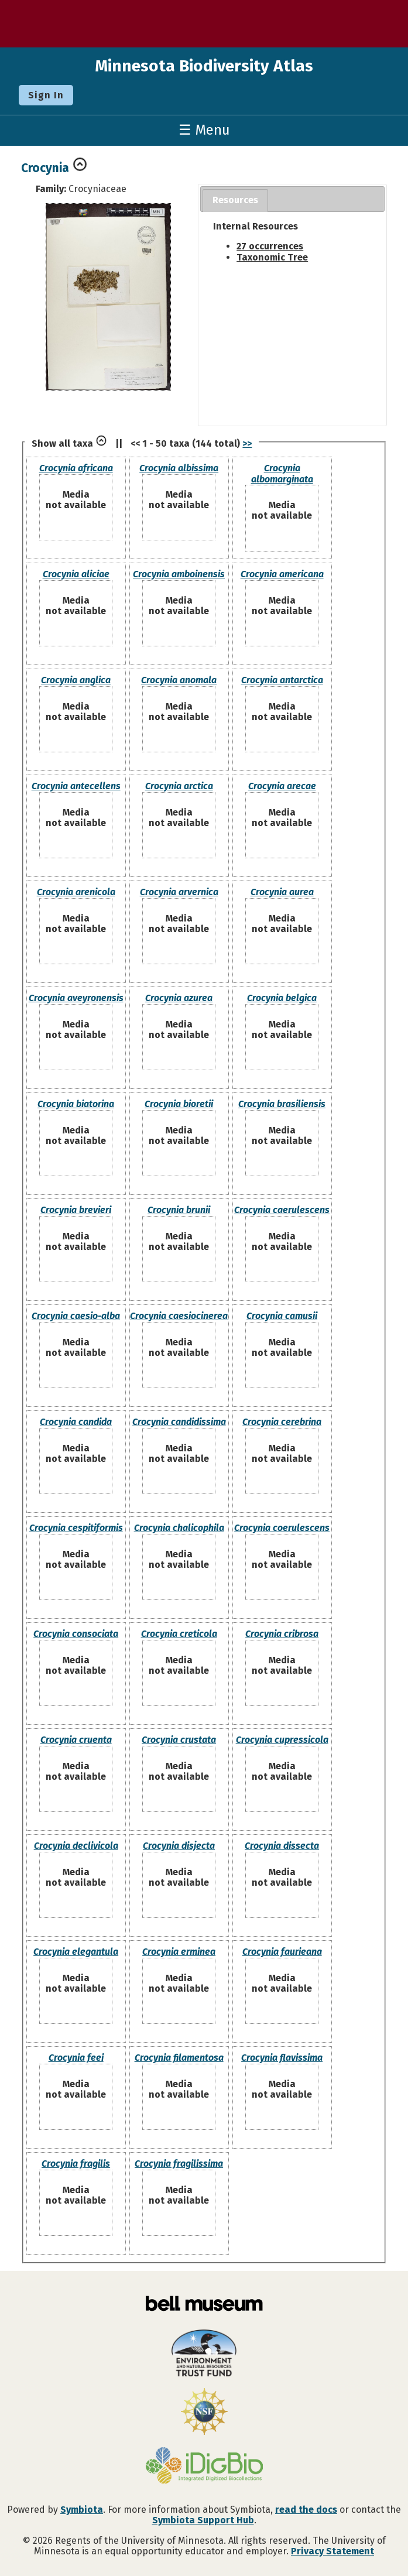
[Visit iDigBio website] (204, 2466)
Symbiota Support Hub (203, 2520)
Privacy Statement (332, 2551)
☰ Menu (204, 130)
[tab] (235, 200)
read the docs (306, 2509)
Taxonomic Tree (272, 257)
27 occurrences (269, 246)
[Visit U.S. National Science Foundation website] (204, 2412)
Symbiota (81, 2509)
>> (247, 443)
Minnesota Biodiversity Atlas (204, 66)
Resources (235, 199)
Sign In (46, 95)
